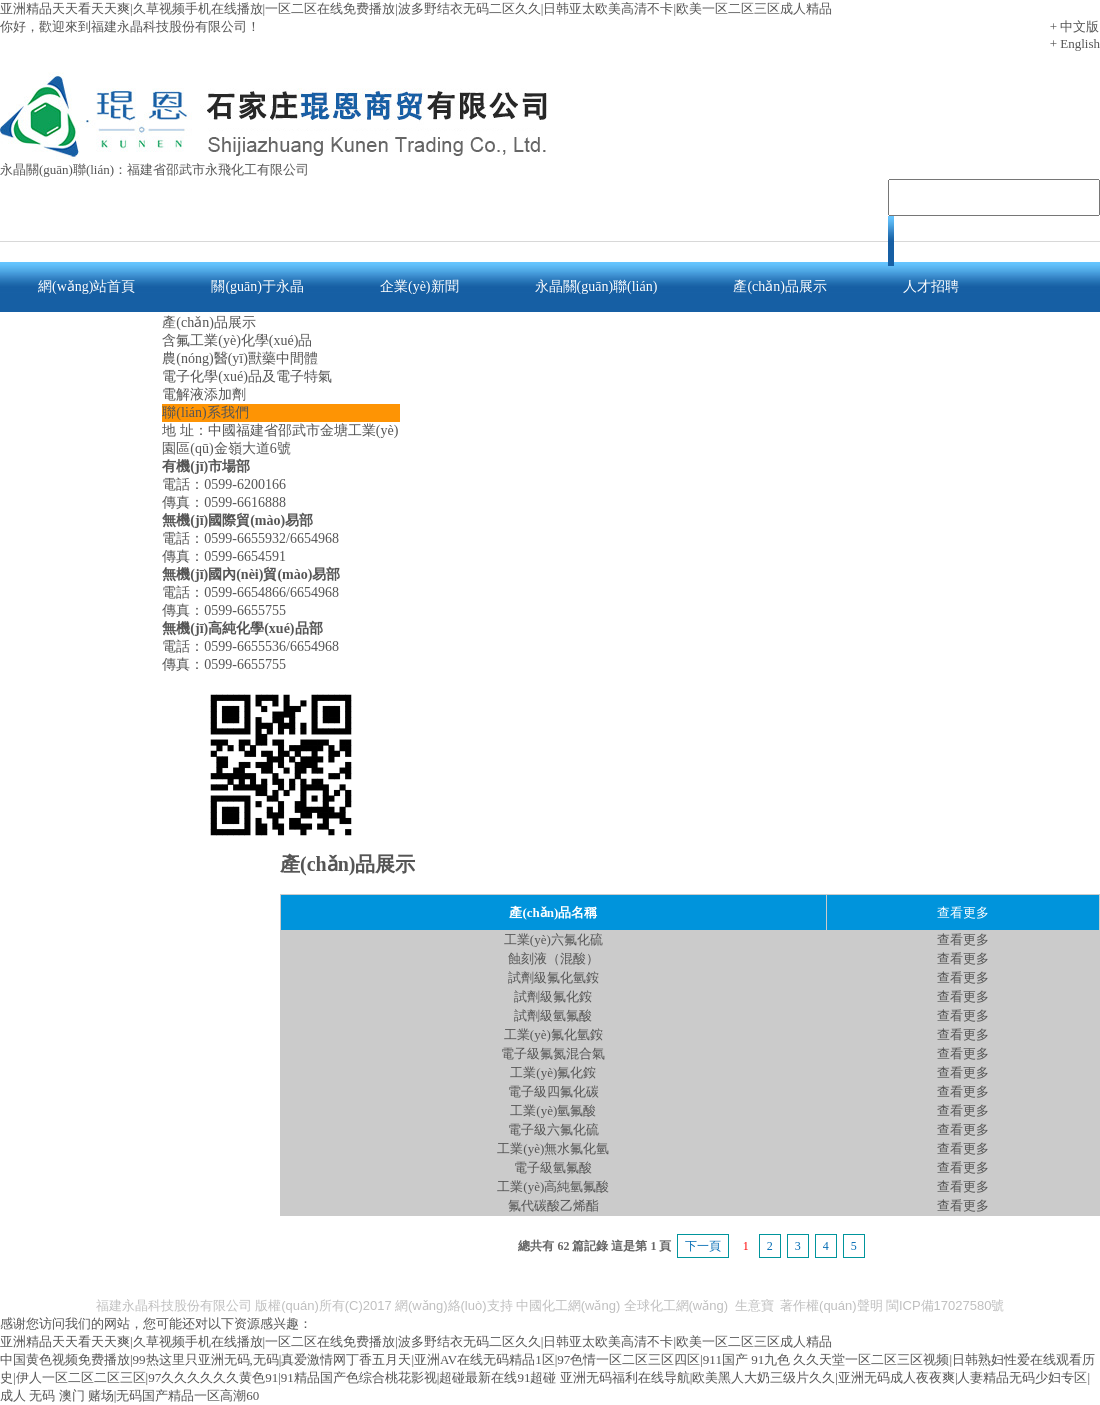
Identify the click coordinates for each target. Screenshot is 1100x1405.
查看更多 (963, 939)
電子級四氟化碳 (553, 1091)
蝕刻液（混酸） (553, 958)
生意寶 (754, 1305)
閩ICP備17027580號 (945, 1305)
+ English (1075, 43)
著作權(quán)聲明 (831, 1305)
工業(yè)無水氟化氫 (553, 1148)
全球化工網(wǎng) (676, 1305)
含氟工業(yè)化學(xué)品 (237, 340)
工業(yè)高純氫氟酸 (553, 1186)
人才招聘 (931, 286)
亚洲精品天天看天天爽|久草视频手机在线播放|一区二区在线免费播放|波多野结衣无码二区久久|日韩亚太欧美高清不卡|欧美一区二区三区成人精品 (416, 8)
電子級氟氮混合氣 (553, 1053)
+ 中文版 (1075, 26)
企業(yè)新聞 (419, 286)
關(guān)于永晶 (257, 286)
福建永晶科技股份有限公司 (174, 1305)
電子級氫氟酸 (553, 1167)
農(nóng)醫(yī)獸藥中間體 (240, 358)
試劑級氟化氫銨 (553, 977)
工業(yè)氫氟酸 (553, 1110)
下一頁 (703, 1246)
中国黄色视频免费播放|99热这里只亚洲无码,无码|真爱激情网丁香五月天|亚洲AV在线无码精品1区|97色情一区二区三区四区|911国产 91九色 (395, 1359)
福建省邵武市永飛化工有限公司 (218, 169)
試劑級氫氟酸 (553, 1015)
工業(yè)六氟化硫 (553, 939)
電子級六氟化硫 (553, 1129)
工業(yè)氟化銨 (553, 1072)
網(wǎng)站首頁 (86, 286)
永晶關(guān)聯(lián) (596, 286)
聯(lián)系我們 (81, 336)
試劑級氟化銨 (553, 996)
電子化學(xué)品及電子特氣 (247, 376)
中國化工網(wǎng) (568, 1305)
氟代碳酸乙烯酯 (553, 1205)
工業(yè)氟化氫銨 (553, 1034)
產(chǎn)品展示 (780, 286)
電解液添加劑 (204, 394)
